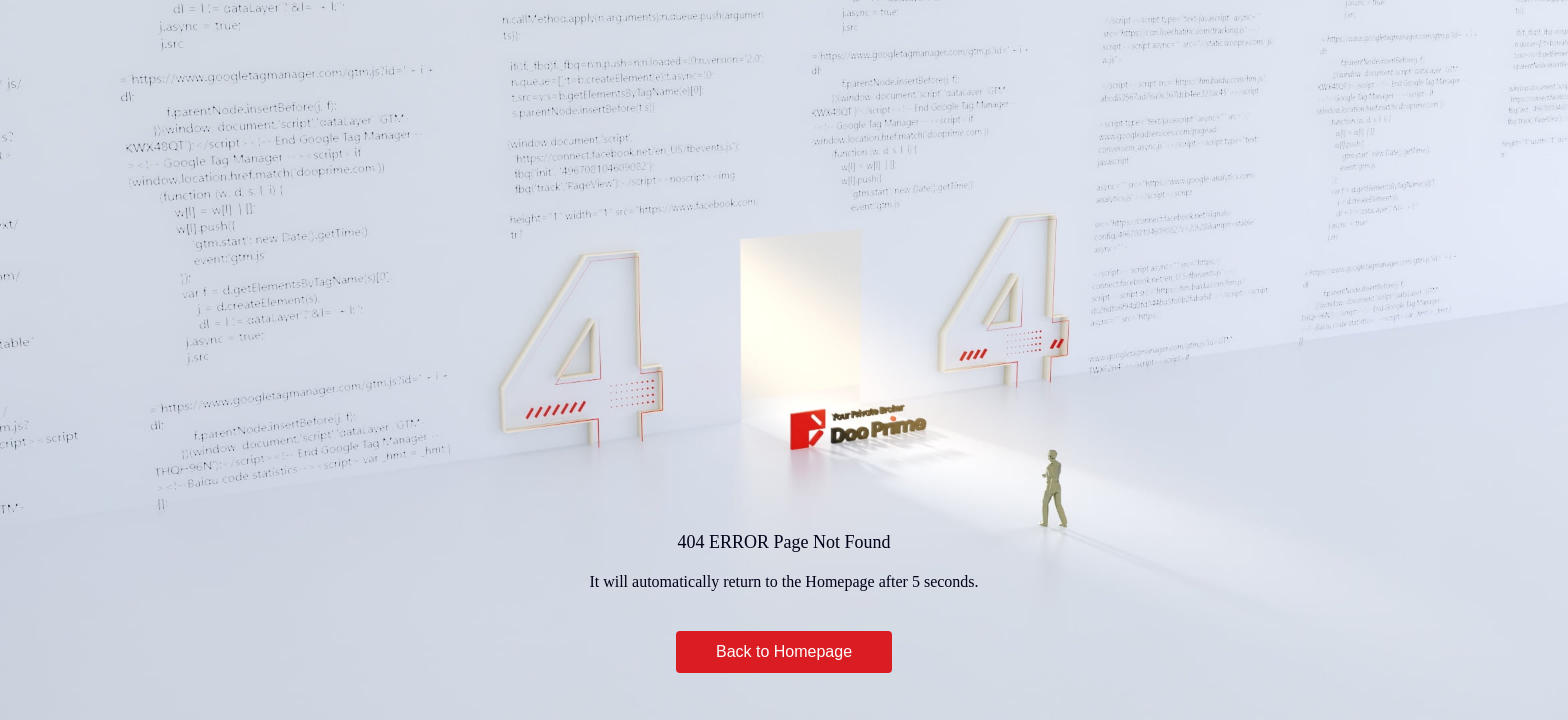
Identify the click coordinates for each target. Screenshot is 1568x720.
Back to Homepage (784, 651)
